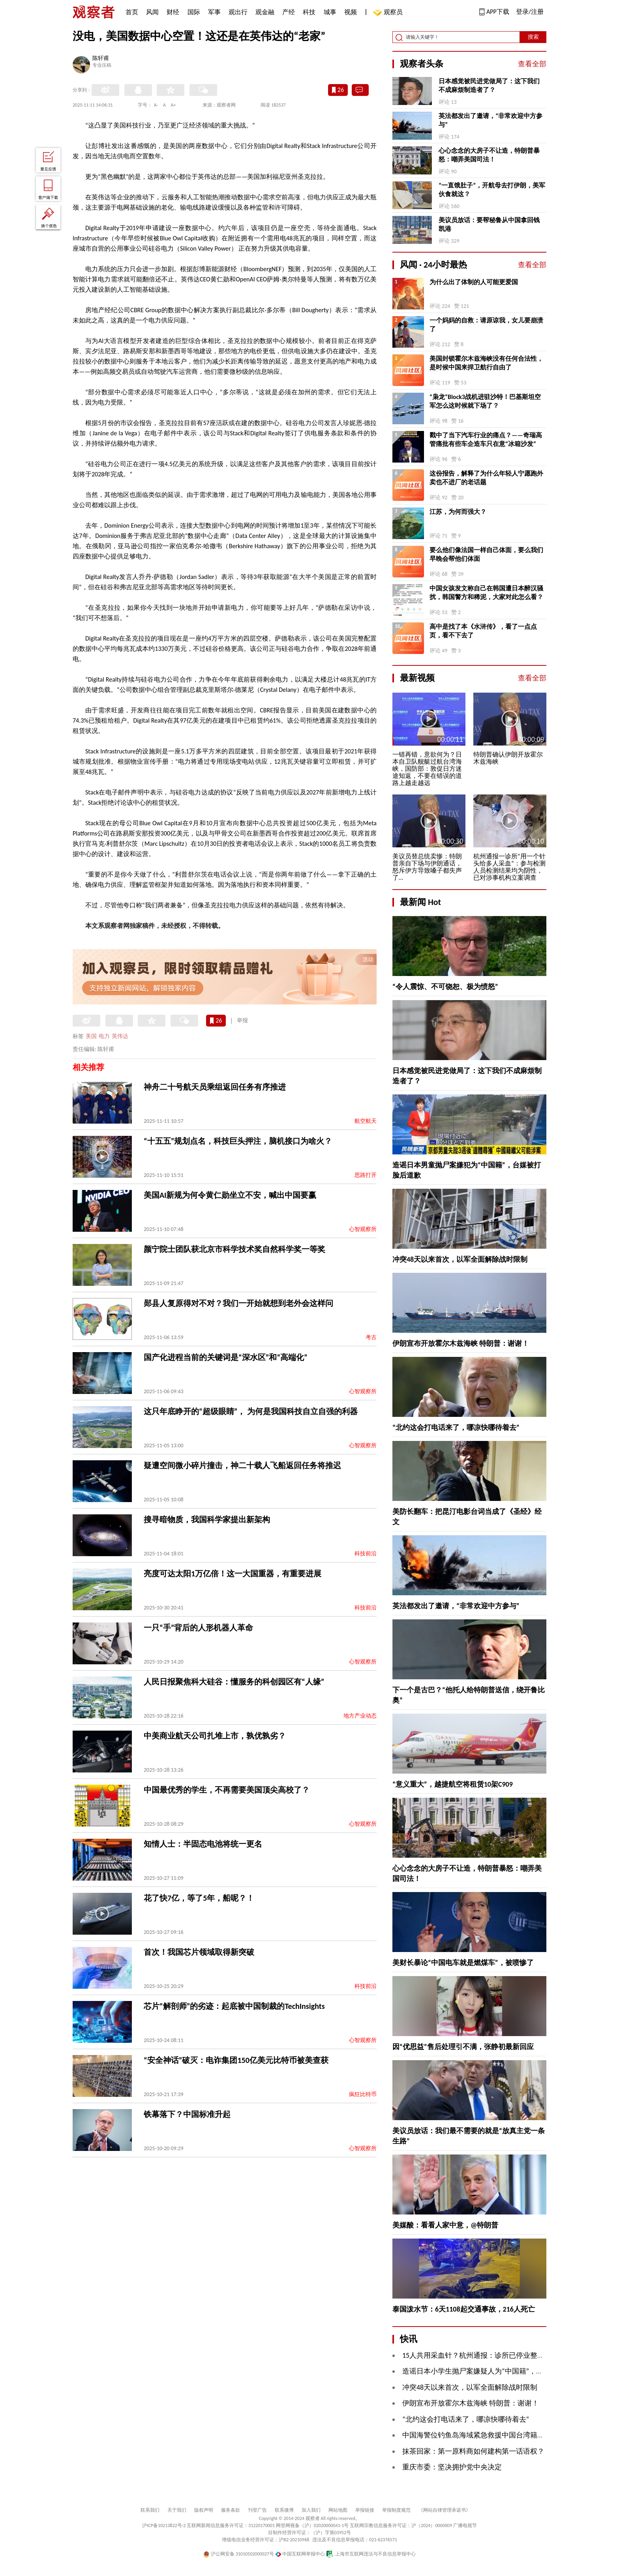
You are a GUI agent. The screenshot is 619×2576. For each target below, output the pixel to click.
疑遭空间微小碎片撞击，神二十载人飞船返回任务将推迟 (242, 1465)
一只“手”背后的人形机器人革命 (198, 1627)
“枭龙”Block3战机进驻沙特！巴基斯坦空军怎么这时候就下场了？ (485, 401)
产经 (288, 12)
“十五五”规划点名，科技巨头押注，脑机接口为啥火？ (238, 1141)
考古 (371, 1337)
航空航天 (366, 1121)
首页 (132, 12)
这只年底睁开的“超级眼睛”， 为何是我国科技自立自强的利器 (251, 1411)
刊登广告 (257, 2510)
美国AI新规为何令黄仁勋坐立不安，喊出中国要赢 (230, 1195)
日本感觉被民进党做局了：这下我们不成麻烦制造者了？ (489, 85)
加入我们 (311, 2510)
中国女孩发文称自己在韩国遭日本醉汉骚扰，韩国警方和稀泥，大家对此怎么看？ (486, 593)
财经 (173, 12)
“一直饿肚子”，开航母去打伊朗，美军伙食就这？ (492, 190)
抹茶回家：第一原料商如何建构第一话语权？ (473, 2451)
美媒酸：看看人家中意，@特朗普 (445, 2225)
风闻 (152, 12)
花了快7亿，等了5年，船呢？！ (199, 1898)
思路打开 (366, 1175)
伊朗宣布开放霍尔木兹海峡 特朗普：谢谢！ (460, 1343)
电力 (104, 1036)
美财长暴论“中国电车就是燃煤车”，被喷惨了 (463, 1962)
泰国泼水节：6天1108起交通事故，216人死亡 (463, 2309)
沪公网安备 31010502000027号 (238, 2554)
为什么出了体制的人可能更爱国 (474, 282)
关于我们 (176, 2510)
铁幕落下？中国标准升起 (187, 2114)
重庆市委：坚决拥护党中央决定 (452, 2467)
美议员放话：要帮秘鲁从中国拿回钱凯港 (489, 224)
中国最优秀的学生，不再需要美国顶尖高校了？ (227, 1790)
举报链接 (364, 2510)
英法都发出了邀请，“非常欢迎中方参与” (490, 120)
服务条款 (230, 2510)
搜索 (533, 37)
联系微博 (284, 2510)
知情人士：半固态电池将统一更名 (203, 1844)
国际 (194, 12)
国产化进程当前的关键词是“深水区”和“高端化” (226, 1357)
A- (156, 105)
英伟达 (120, 1036)
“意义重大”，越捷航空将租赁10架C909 (452, 1784)
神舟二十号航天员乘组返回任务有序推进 (215, 1087)
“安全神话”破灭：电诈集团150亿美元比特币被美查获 (236, 2060)
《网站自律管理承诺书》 (444, 2510)
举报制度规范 (396, 2510)
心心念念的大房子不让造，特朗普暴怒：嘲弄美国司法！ (489, 155)
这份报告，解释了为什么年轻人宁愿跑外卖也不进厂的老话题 (486, 478)
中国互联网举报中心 (300, 2554)
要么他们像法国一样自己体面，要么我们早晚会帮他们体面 (486, 554)
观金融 (264, 12)
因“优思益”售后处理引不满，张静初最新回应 (463, 2046)
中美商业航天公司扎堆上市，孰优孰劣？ (215, 1735)
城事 (330, 12)
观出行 (238, 12)
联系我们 (150, 2510)
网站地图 (337, 2510)
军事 (214, 12)
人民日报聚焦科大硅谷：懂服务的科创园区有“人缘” (234, 1681)
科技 (309, 12)
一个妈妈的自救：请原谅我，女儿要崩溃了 (486, 325)
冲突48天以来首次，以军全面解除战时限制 (459, 1259)
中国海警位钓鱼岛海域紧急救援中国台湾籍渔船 (476, 2435)
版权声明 (203, 2510)
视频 (350, 12)
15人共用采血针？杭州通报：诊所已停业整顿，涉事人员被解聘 (501, 2355)
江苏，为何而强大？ (458, 511)
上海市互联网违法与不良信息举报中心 (371, 2554)
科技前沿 (366, 1553)
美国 (91, 1036)
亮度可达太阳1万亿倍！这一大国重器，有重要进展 (232, 1573)
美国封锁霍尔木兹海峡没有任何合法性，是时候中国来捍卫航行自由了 (486, 363)
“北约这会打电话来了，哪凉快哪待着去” (456, 1427)
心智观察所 (363, 1229)
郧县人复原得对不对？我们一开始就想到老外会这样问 (238, 1303)
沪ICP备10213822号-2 (164, 2525)
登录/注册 (530, 11)
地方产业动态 (360, 1715)
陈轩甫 (100, 59)
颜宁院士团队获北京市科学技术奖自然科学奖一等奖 (234, 1249)
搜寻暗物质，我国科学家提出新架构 (207, 1519)
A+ (173, 105)
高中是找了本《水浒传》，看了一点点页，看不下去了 (483, 631)
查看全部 (532, 64)
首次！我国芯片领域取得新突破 (199, 1952)
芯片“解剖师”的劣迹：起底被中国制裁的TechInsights (234, 2006)
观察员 (389, 12)
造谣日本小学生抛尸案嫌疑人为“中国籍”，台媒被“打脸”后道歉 (500, 2371)
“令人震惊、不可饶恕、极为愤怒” (445, 986)
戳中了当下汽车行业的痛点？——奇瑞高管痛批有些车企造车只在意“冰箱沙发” (486, 439)
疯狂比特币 (363, 2094)
